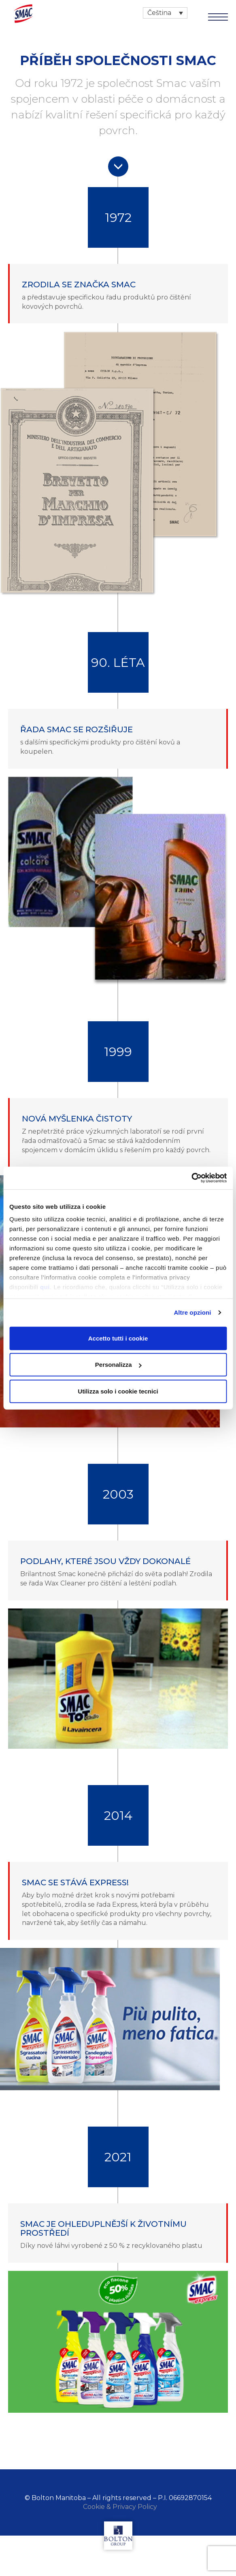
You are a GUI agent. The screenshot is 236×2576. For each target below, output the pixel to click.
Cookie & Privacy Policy (120, 2507)
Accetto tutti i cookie (118, 1337)
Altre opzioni (192, 1312)
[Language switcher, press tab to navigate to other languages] (165, 13)
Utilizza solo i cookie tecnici (118, 1390)
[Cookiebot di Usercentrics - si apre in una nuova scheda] (191, 1178)
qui (45, 1287)
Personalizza (118, 1364)
